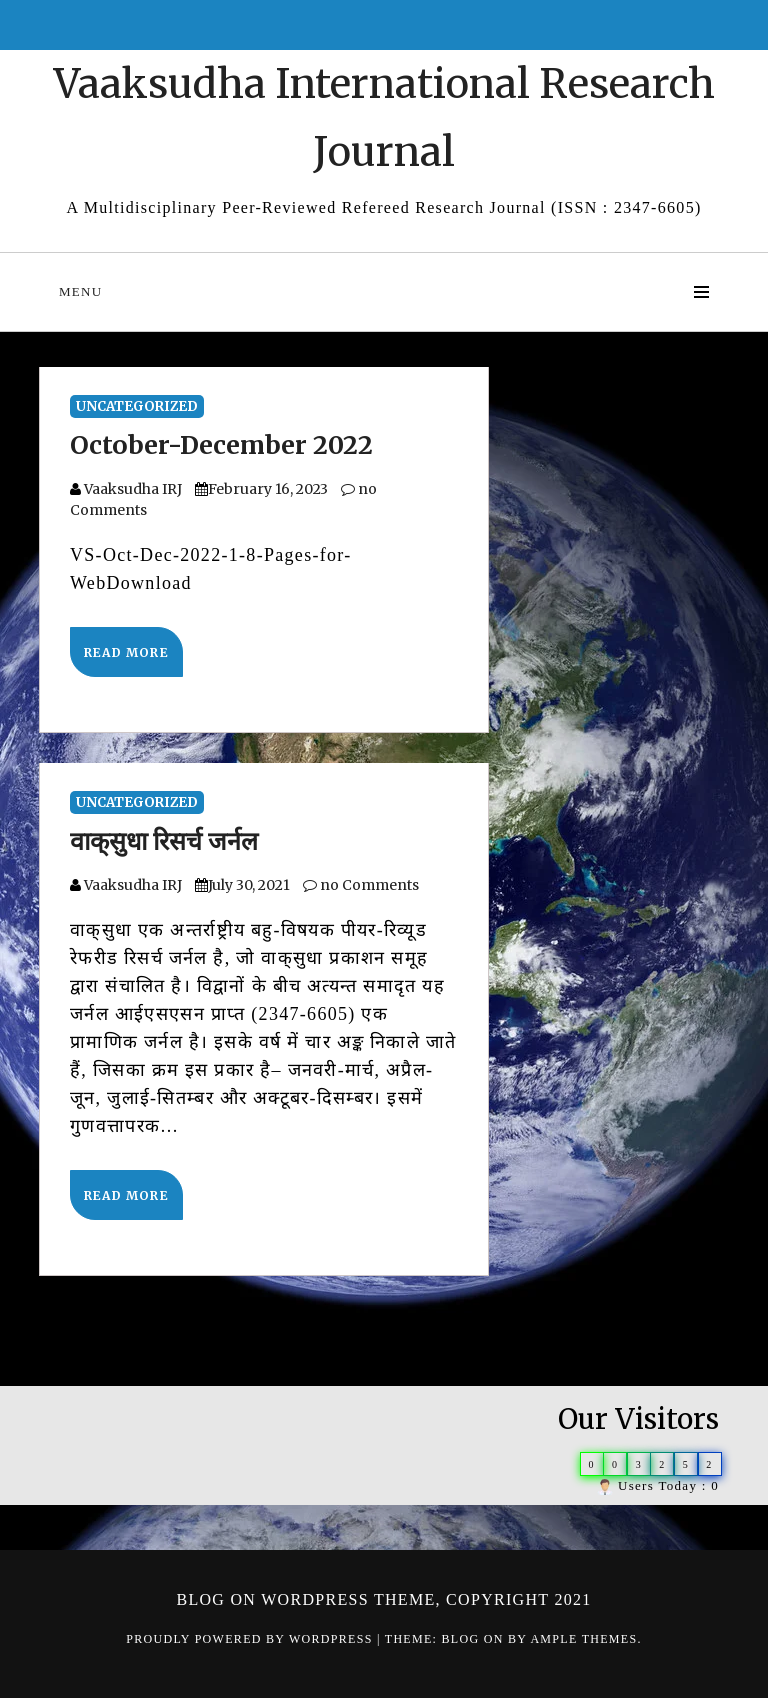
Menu (80, 291)
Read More (126, 652)
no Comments (361, 885)
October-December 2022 (221, 445)
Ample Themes (583, 1639)
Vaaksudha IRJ (133, 489)
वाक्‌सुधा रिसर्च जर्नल (164, 841)
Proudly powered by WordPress (251, 1639)
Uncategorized (137, 406)
